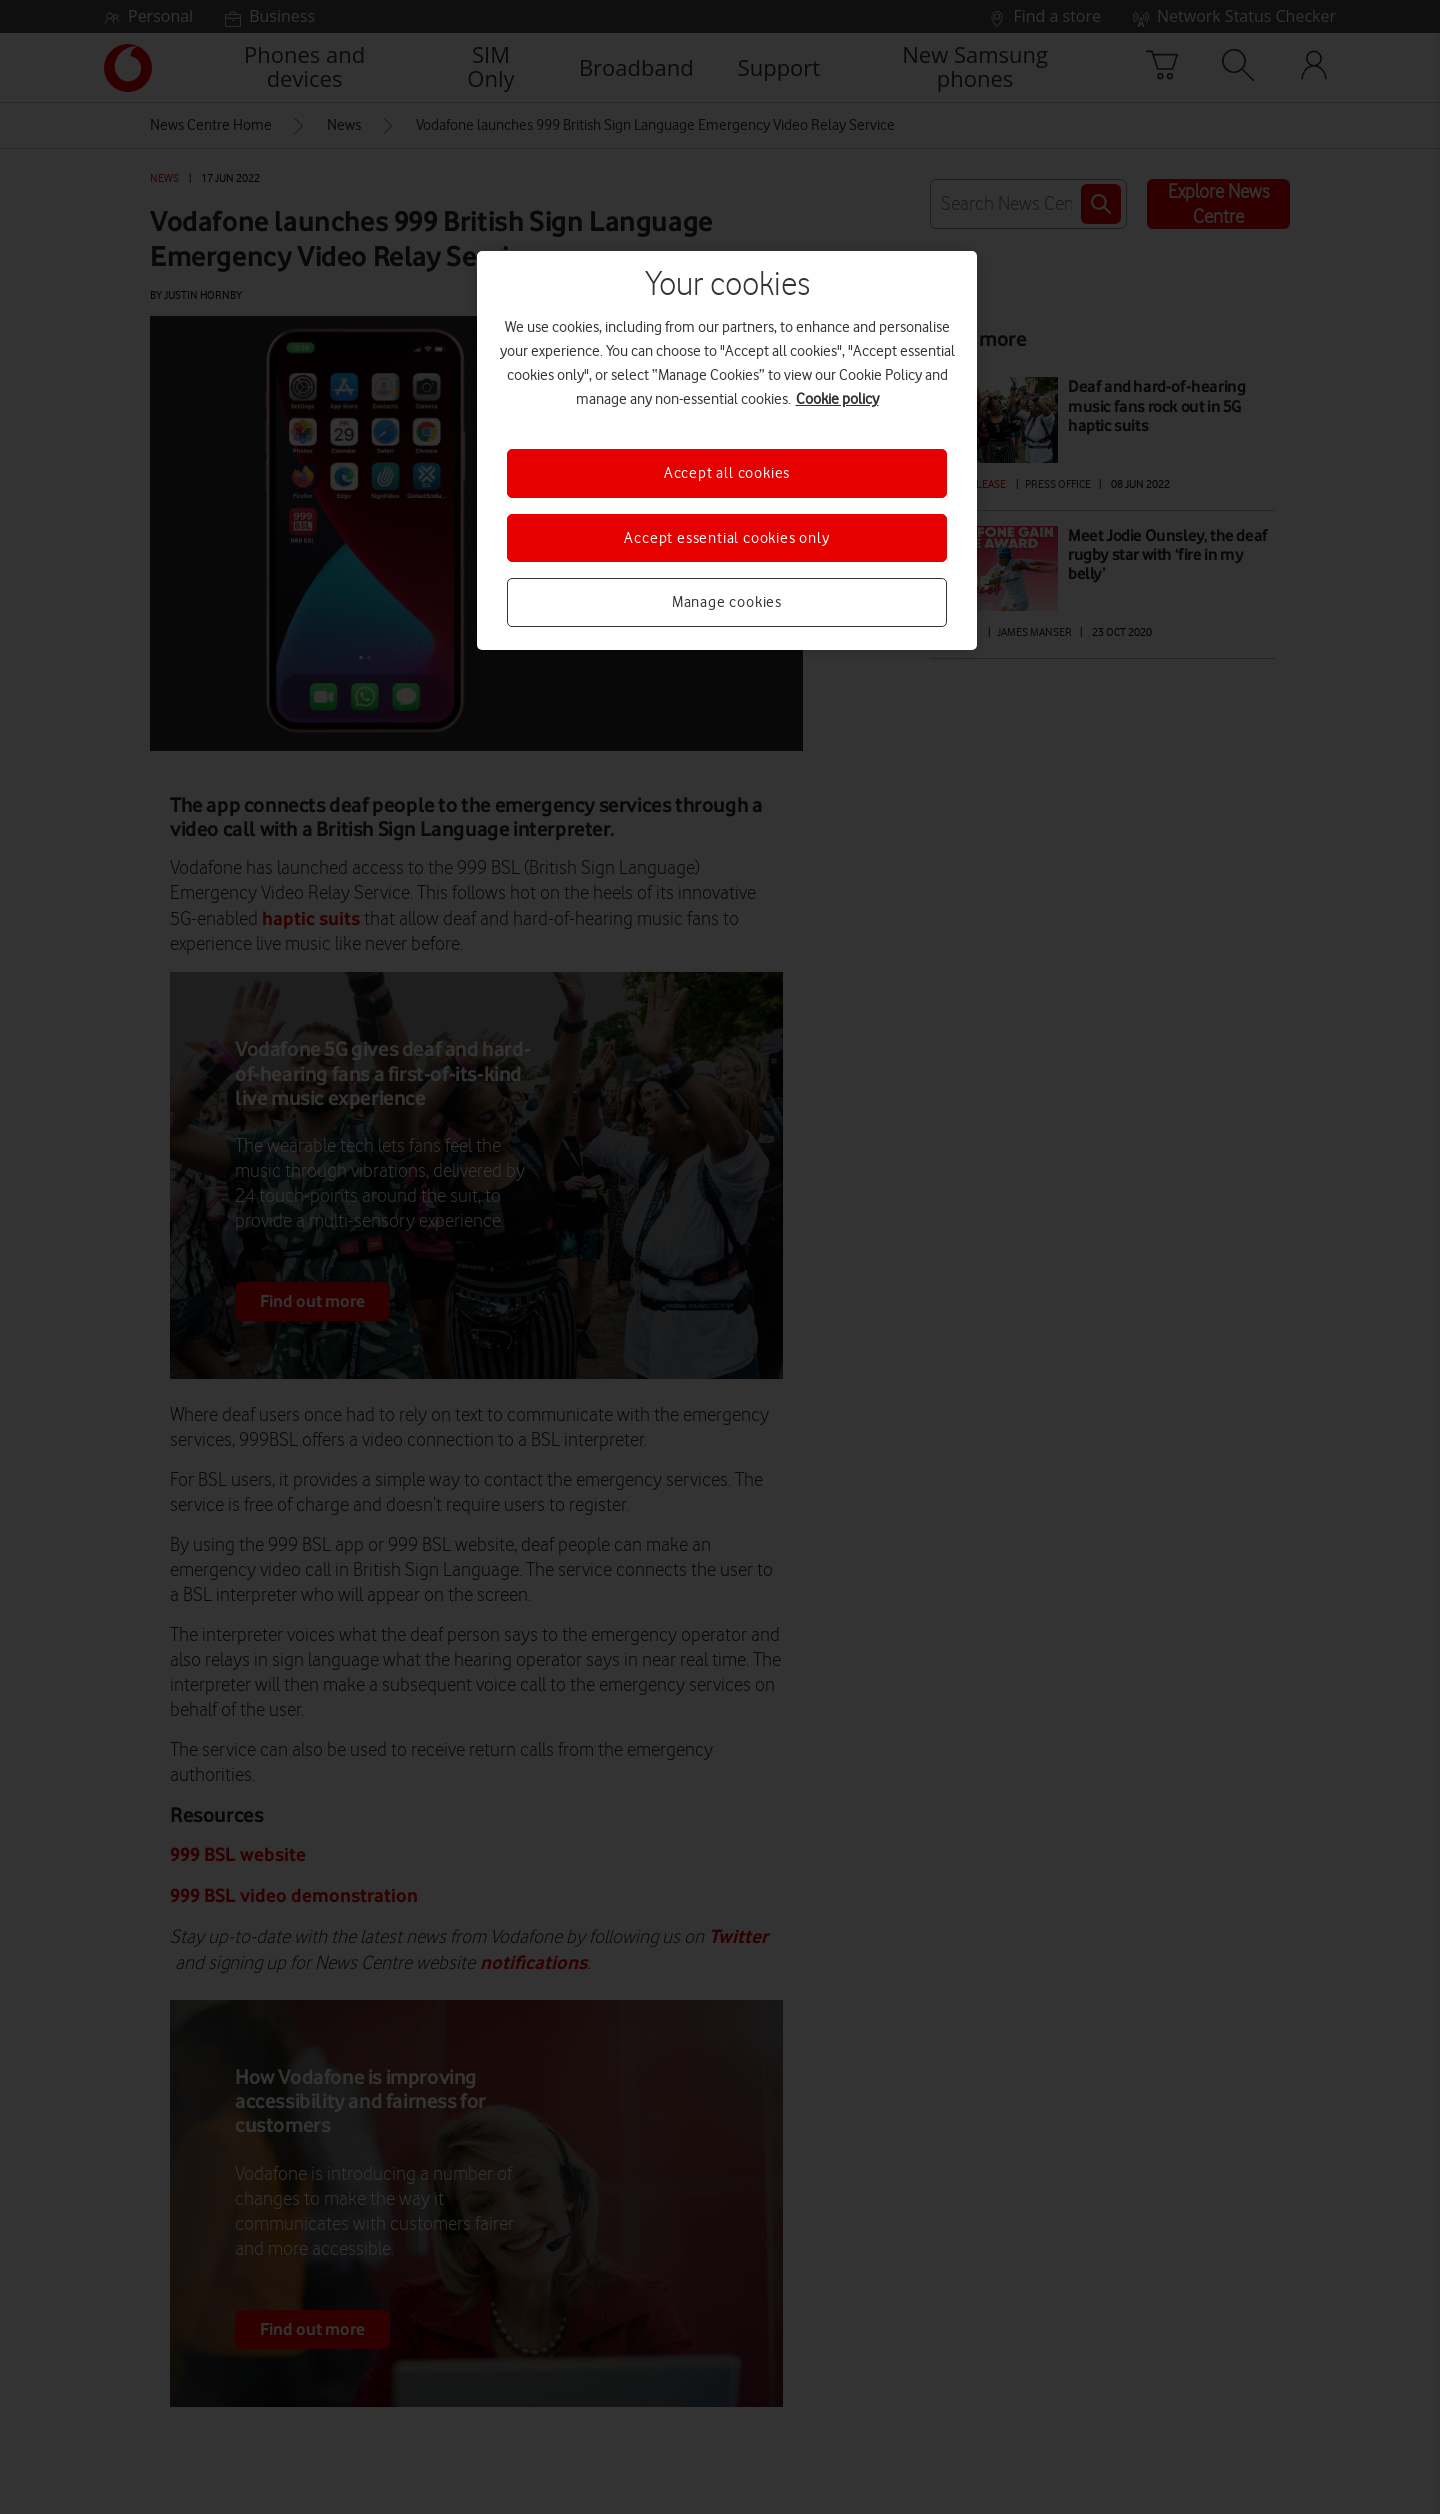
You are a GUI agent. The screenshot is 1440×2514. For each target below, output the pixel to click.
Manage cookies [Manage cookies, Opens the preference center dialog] (727, 602)
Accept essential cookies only (726, 538)
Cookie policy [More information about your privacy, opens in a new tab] (837, 399)
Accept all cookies (727, 473)
